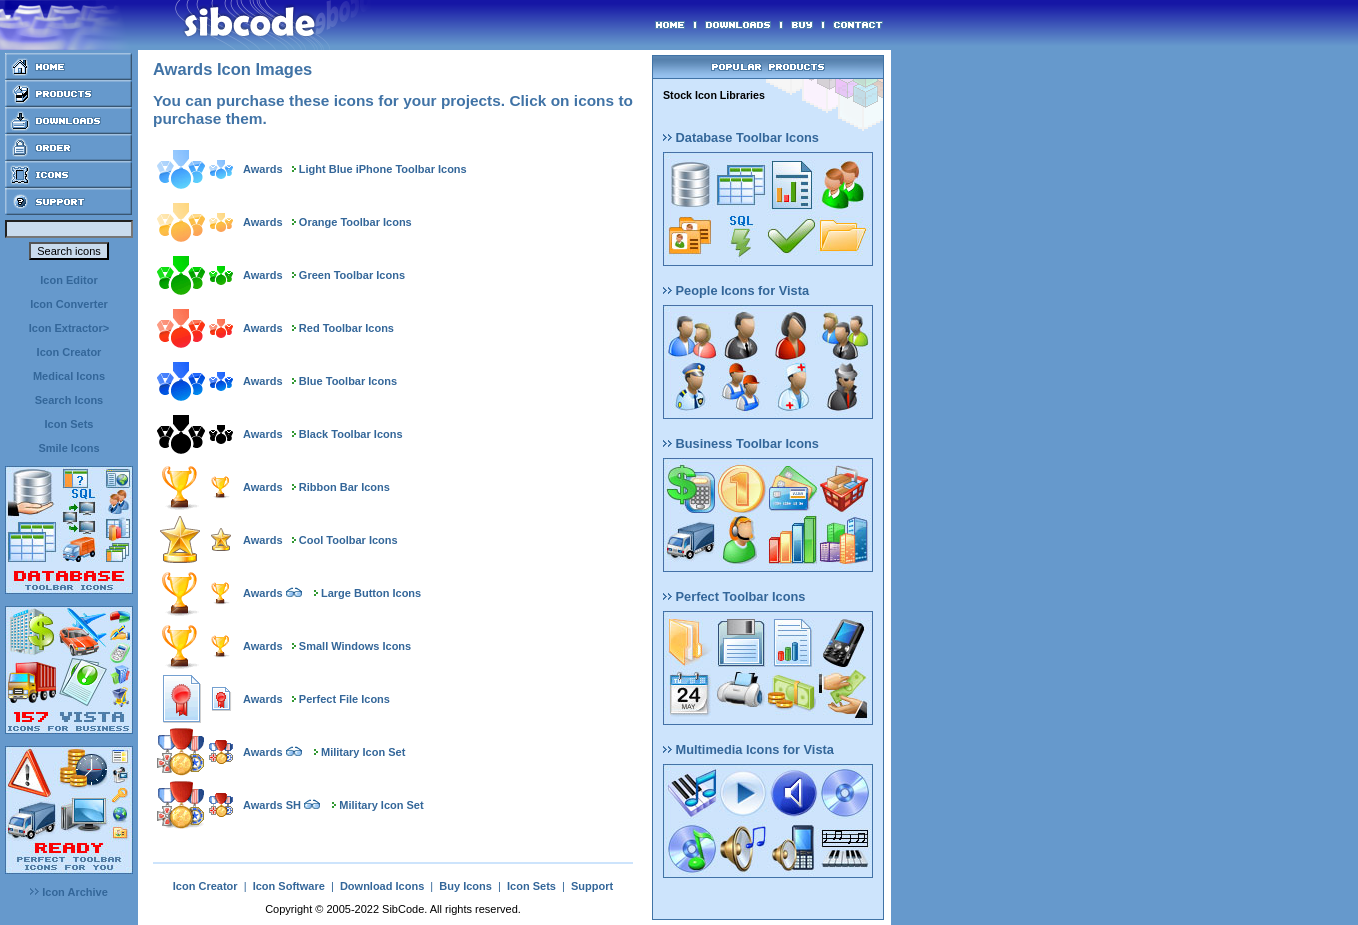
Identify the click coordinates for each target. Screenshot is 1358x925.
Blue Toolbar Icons (348, 381)
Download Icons (382, 886)
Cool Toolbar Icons (348, 540)
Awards (263, 169)
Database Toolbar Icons (741, 137)
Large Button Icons (371, 593)
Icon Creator (69, 352)
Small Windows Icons (355, 646)
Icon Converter (69, 304)
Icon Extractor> (69, 328)
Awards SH (272, 805)
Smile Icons (68, 448)
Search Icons (69, 400)
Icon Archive (69, 892)
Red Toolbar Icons (346, 328)
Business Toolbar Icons (741, 443)
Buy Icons (465, 886)
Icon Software (289, 886)
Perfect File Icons (344, 699)
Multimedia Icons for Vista (748, 749)
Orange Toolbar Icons (355, 222)
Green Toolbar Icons (352, 275)
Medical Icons (69, 376)
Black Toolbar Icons (351, 434)
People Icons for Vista (736, 290)
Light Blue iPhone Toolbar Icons (383, 169)
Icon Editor (68, 280)
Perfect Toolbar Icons (734, 596)
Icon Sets (69, 424)
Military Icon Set (363, 752)
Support (592, 886)
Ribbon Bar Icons (344, 487)
